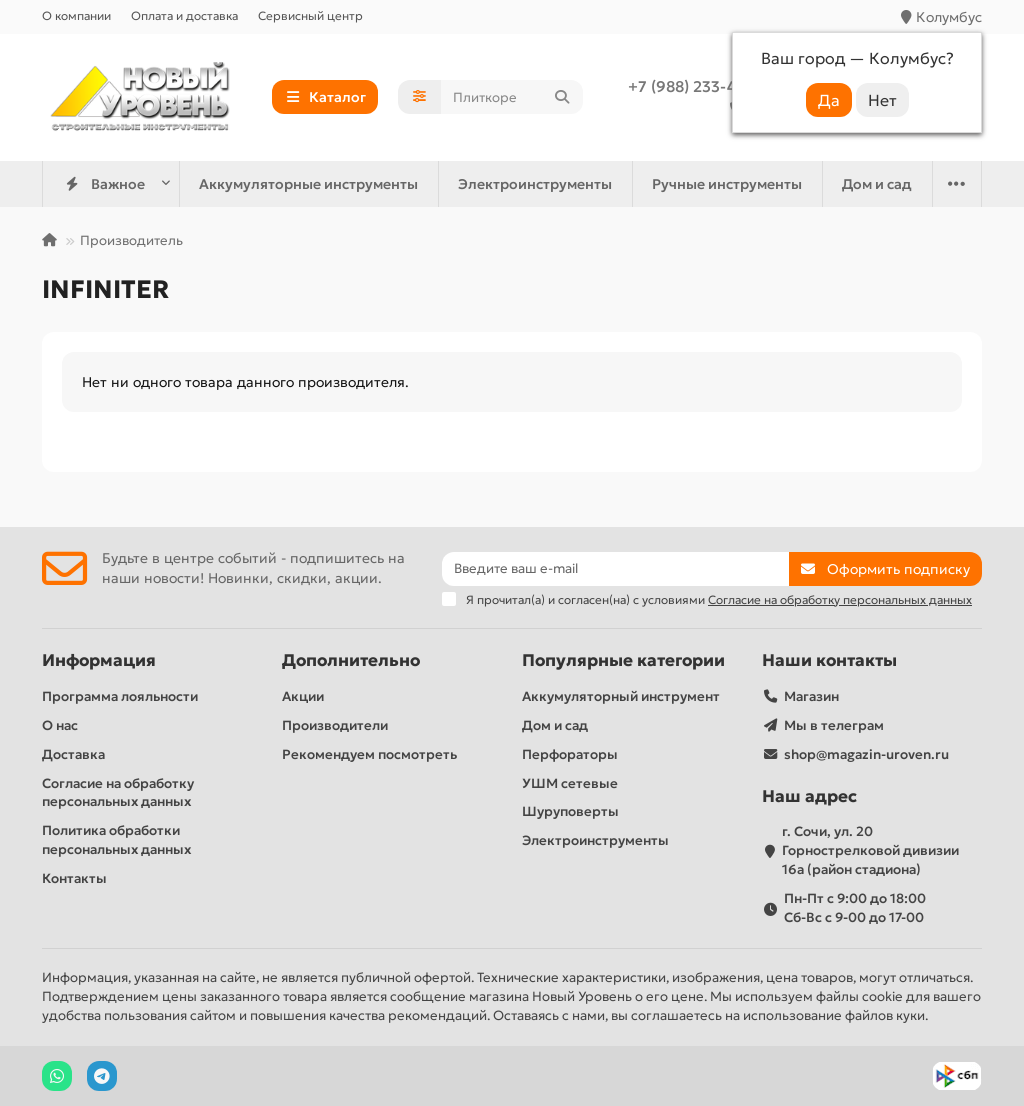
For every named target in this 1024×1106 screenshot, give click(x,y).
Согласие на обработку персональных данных (118, 793)
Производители (335, 725)
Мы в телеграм (834, 725)
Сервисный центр (310, 15)
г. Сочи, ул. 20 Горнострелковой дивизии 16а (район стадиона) (870, 850)
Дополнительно (351, 660)
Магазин (811, 696)
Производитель (131, 240)
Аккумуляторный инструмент (621, 696)
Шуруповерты (570, 811)
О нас (60, 725)
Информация (99, 660)
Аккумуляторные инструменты (308, 184)
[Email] (615, 569)
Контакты (74, 878)
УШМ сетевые (570, 783)
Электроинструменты (535, 184)
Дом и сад (877, 184)
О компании (76, 15)
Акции (303, 696)
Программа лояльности (120, 696)
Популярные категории (623, 660)
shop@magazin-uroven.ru (866, 754)
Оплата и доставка (184, 15)
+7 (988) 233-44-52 (698, 86)
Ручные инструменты (727, 184)
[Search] (512, 97)
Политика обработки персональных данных (116, 840)
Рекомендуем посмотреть (369, 754)
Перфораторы (570, 754)
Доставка (73, 754)
